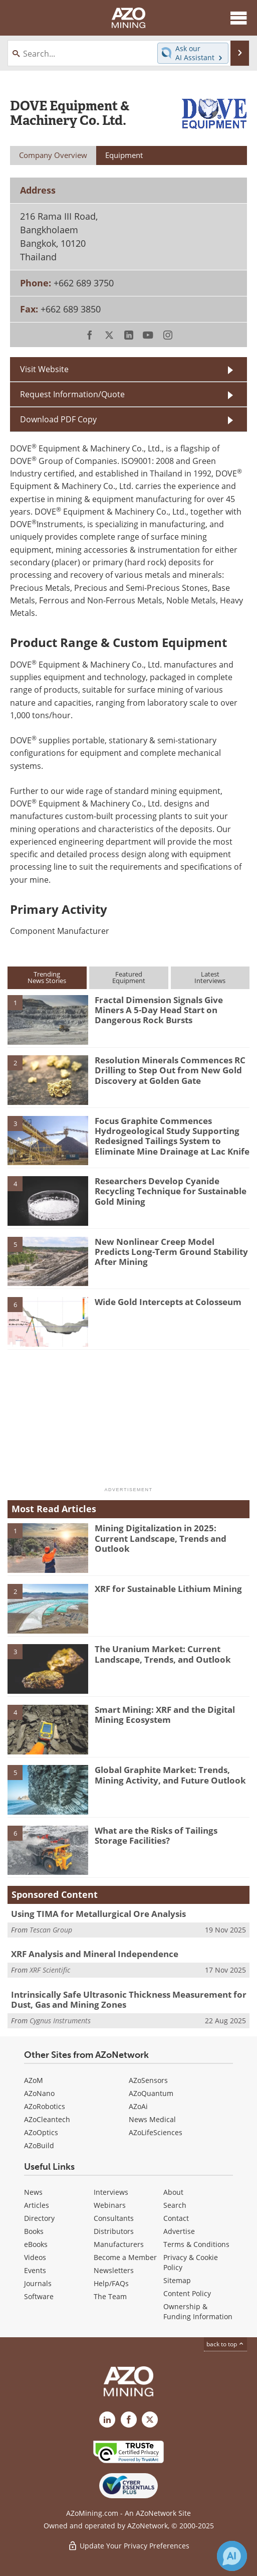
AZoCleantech (47, 2119)
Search (174, 2205)
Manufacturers (119, 2244)
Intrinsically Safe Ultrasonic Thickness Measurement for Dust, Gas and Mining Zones (128, 1999)
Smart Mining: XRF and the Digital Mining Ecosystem (165, 1714)
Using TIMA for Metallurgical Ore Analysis (98, 1913)
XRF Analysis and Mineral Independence (94, 1954)
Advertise (179, 2231)
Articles (36, 2205)
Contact (176, 2218)
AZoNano (39, 2093)
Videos (35, 2257)
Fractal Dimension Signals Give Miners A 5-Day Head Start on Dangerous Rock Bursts (159, 1010)
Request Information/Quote (72, 394)
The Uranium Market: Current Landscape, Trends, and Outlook (163, 1654)
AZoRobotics (44, 2106)
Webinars (110, 2205)
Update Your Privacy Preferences (128, 2545)
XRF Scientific (50, 1970)
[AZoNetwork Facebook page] (129, 2419)
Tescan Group (51, 1930)
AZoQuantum (151, 2093)
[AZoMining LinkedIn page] (107, 2419)
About (173, 2192)
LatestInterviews (209, 977)
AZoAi (138, 2106)
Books (34, 2231)
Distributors (114, 2231)
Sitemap (177, 2280)
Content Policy (187, 2293)
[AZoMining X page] (150, 2419)
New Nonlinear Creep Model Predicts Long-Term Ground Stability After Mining (171, 1252)
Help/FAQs (111, 2283)
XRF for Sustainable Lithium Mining (168, 1588)
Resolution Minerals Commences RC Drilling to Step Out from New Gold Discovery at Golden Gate (170, 1070)
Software (39, 2296)
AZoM (33, 2080)
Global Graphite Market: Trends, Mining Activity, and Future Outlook (170, 1775)
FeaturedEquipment (128, 977)
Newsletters (114, 2270)
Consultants (114, 2218)
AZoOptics (41, 2132)
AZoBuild (39, 2145)
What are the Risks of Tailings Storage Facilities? (156, 1835)
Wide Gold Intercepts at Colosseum (168, 1302)
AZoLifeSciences (155, 2132)
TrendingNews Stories (47, 977)
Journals (38, 2283)
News (33, 2192)
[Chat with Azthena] (232, 2556)
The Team (110, 2296)
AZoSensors (148, 2080)
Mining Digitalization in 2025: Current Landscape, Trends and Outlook (160, 1538)
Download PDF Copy (58, 419)
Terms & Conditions (196, 2244)
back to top (225, 2344)
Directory (39, 2218)
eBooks (36, 2244)
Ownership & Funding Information (197, 2311)
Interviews (111, 2192)
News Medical (152, 2119)
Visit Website (44, 369)
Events (35, 2270)
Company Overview (53, 155)
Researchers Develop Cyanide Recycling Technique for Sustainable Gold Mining (170, 1191)
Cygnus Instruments (60, 2020)
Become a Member (125, 2257)
